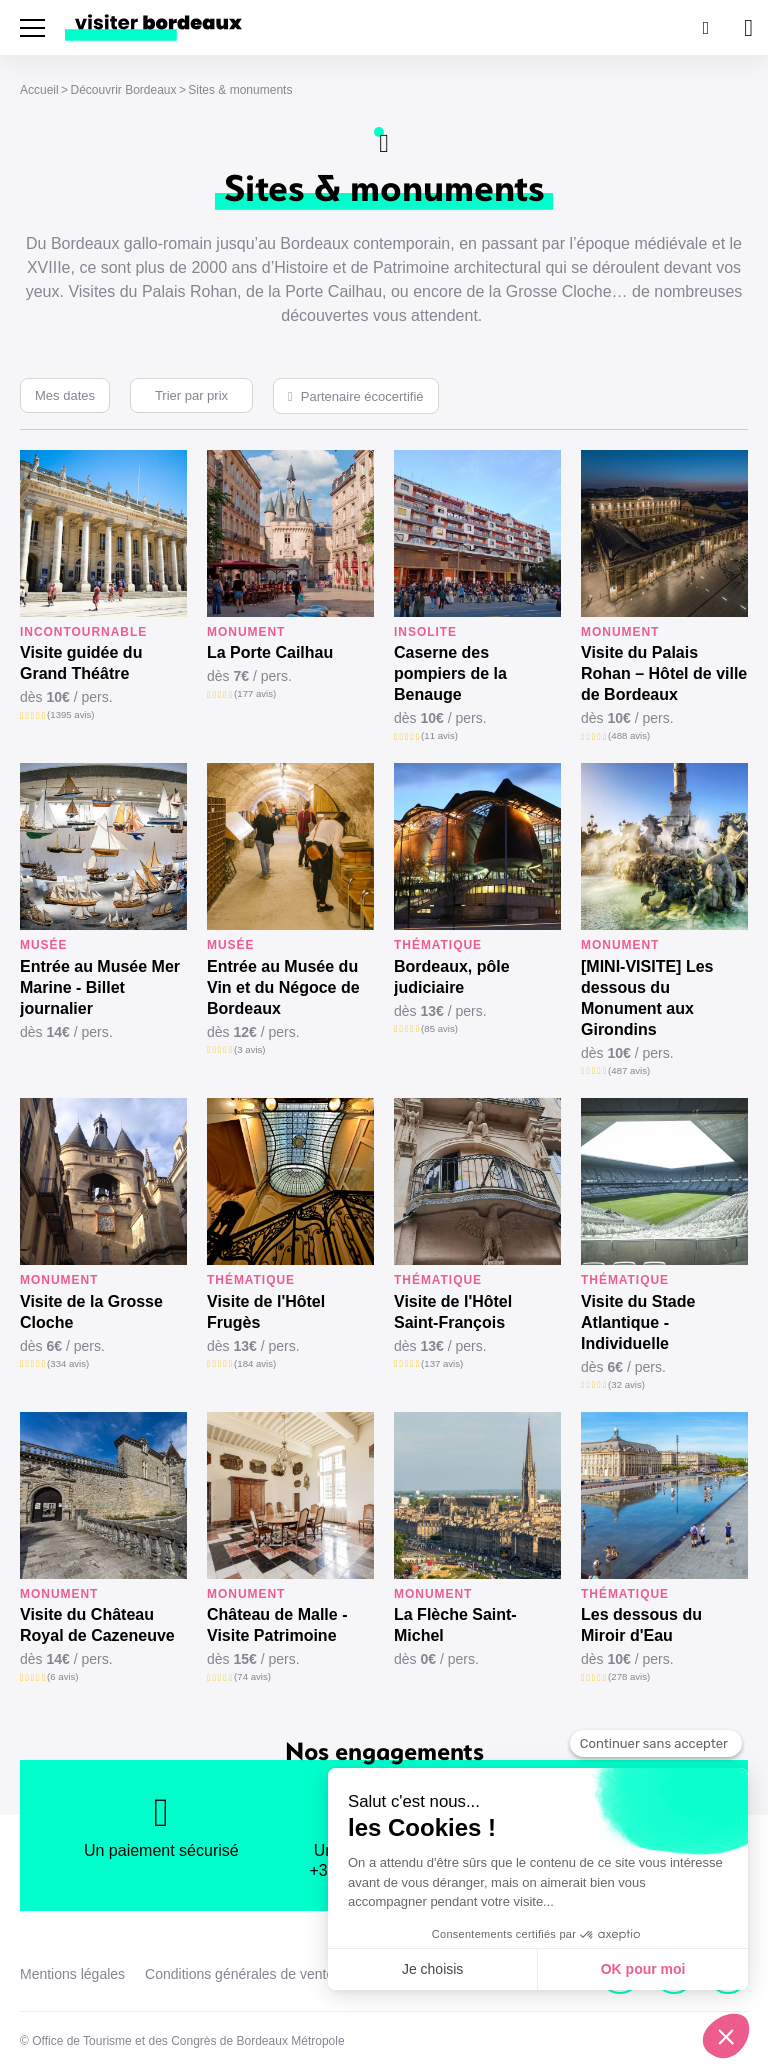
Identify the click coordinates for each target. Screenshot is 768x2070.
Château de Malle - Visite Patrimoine (277, 1625)
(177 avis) (255, 693)
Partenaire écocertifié (362, 396)
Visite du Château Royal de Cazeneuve (97, 1625)
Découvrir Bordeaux (123, 90)
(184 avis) (255, 1363)
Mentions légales (72, 1974)
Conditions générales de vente (239, 1974)
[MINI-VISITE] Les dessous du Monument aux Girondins (647, 998)
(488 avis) (629, 735)
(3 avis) (249, 1049)
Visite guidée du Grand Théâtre (81, 663)
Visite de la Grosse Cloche (91, 1312)
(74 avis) (252, 1676)
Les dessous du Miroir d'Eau (641, 1625)
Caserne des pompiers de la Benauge (450, 673)
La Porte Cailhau (270, 652)
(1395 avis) (70, 714)
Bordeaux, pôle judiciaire (452, 977)
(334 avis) (68, 1363)
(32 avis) (626, 1384)
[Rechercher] (704, 27)
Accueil (39, 90)
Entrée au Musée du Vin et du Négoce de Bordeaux (283, 987)
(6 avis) (62, 1676)
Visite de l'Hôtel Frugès (266, 1312)
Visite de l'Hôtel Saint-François (453, 1312)
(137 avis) (442, 1363)
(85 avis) (439, 1028)
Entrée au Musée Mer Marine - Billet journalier (100, 987)
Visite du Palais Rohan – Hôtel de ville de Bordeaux (664, 673)
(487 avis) (629, 1070)
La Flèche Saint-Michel (455, 1625)
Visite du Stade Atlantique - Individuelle (638, 1322)
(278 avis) (629, 1676)
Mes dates (65, 395)
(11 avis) (439, 735)
